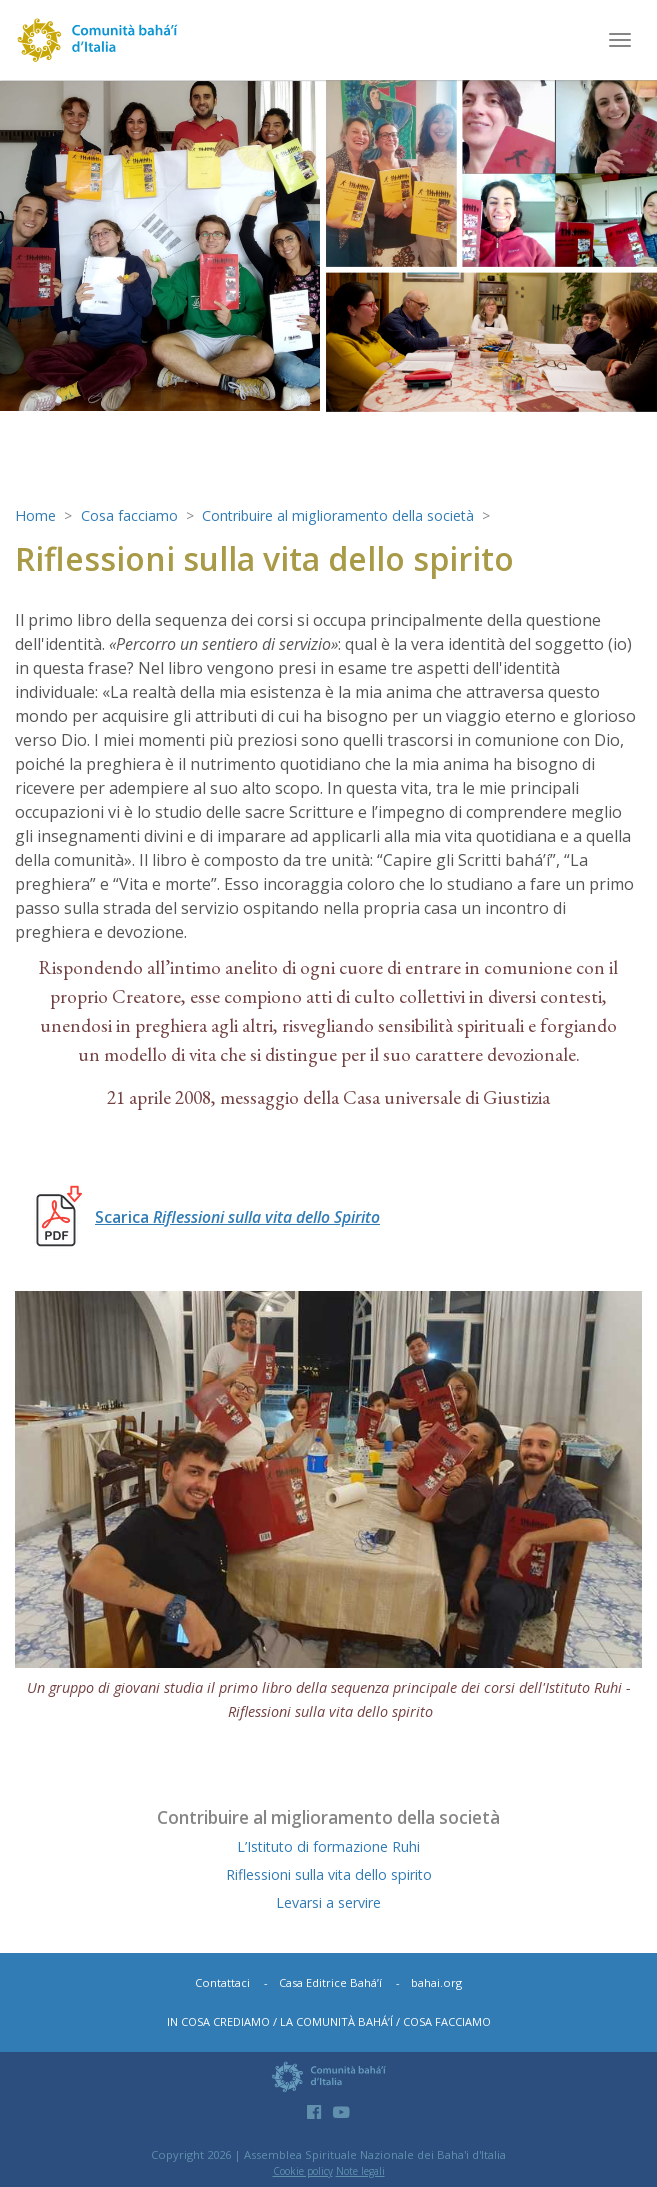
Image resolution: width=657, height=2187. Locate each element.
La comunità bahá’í (336, 2021)
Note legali (360, 2171)
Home (35, 515)
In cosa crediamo (218, 2021)
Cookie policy (303, 2171)
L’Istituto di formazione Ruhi (329, 1846)
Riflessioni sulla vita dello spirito (329, 1874)
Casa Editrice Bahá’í (330, 1982)
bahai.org (436, 1982)
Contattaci (222, 1982)
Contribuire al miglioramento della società (342, 515)
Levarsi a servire (328, 1902)
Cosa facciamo (130, 515)
